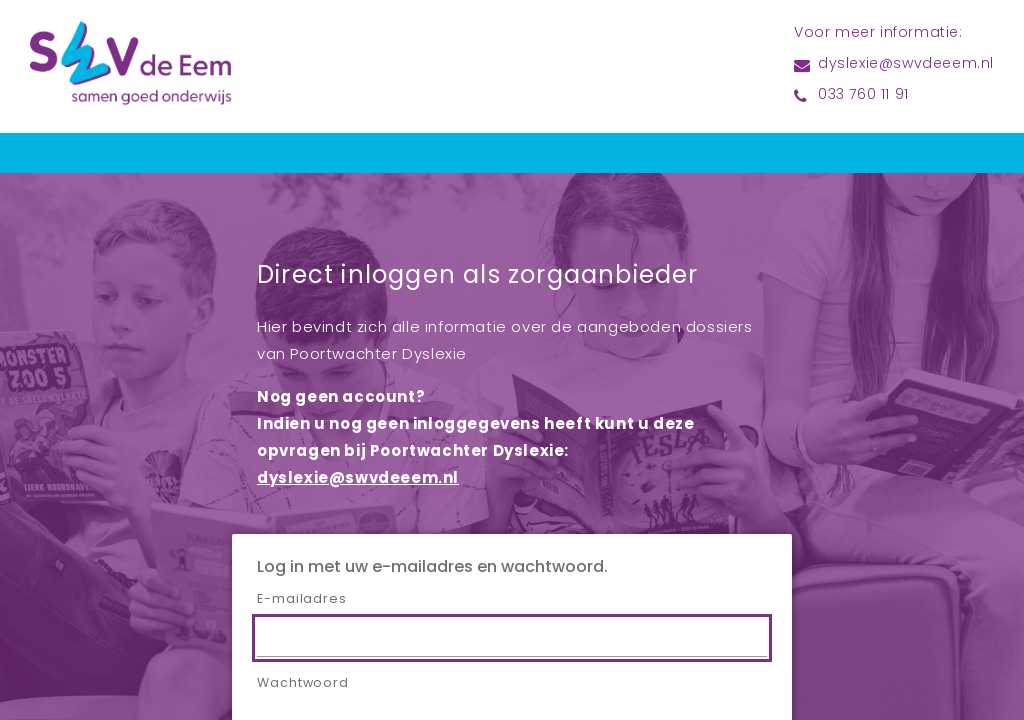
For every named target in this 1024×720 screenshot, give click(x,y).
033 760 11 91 (863, 95)
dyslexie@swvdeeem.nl (906, 64)
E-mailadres (302, 600)
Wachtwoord (303, 684)
